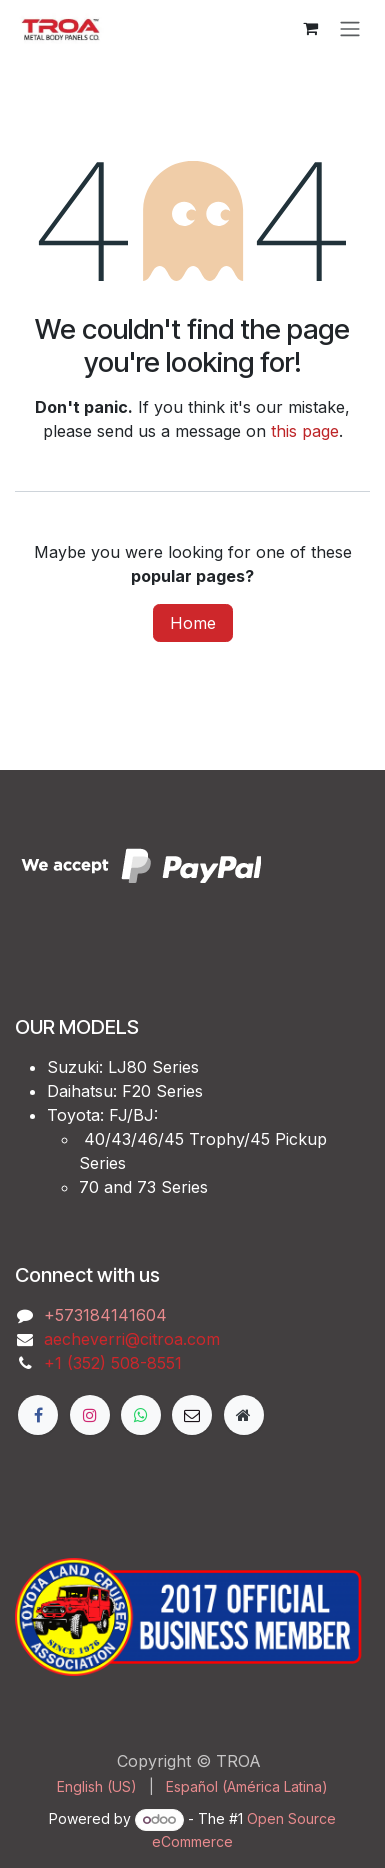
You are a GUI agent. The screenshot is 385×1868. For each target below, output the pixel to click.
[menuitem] (97, 1786)
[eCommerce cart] (310, 28)
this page (305, 431)
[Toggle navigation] (350, 28)
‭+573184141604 (105, 1315)
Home (193, 623)
